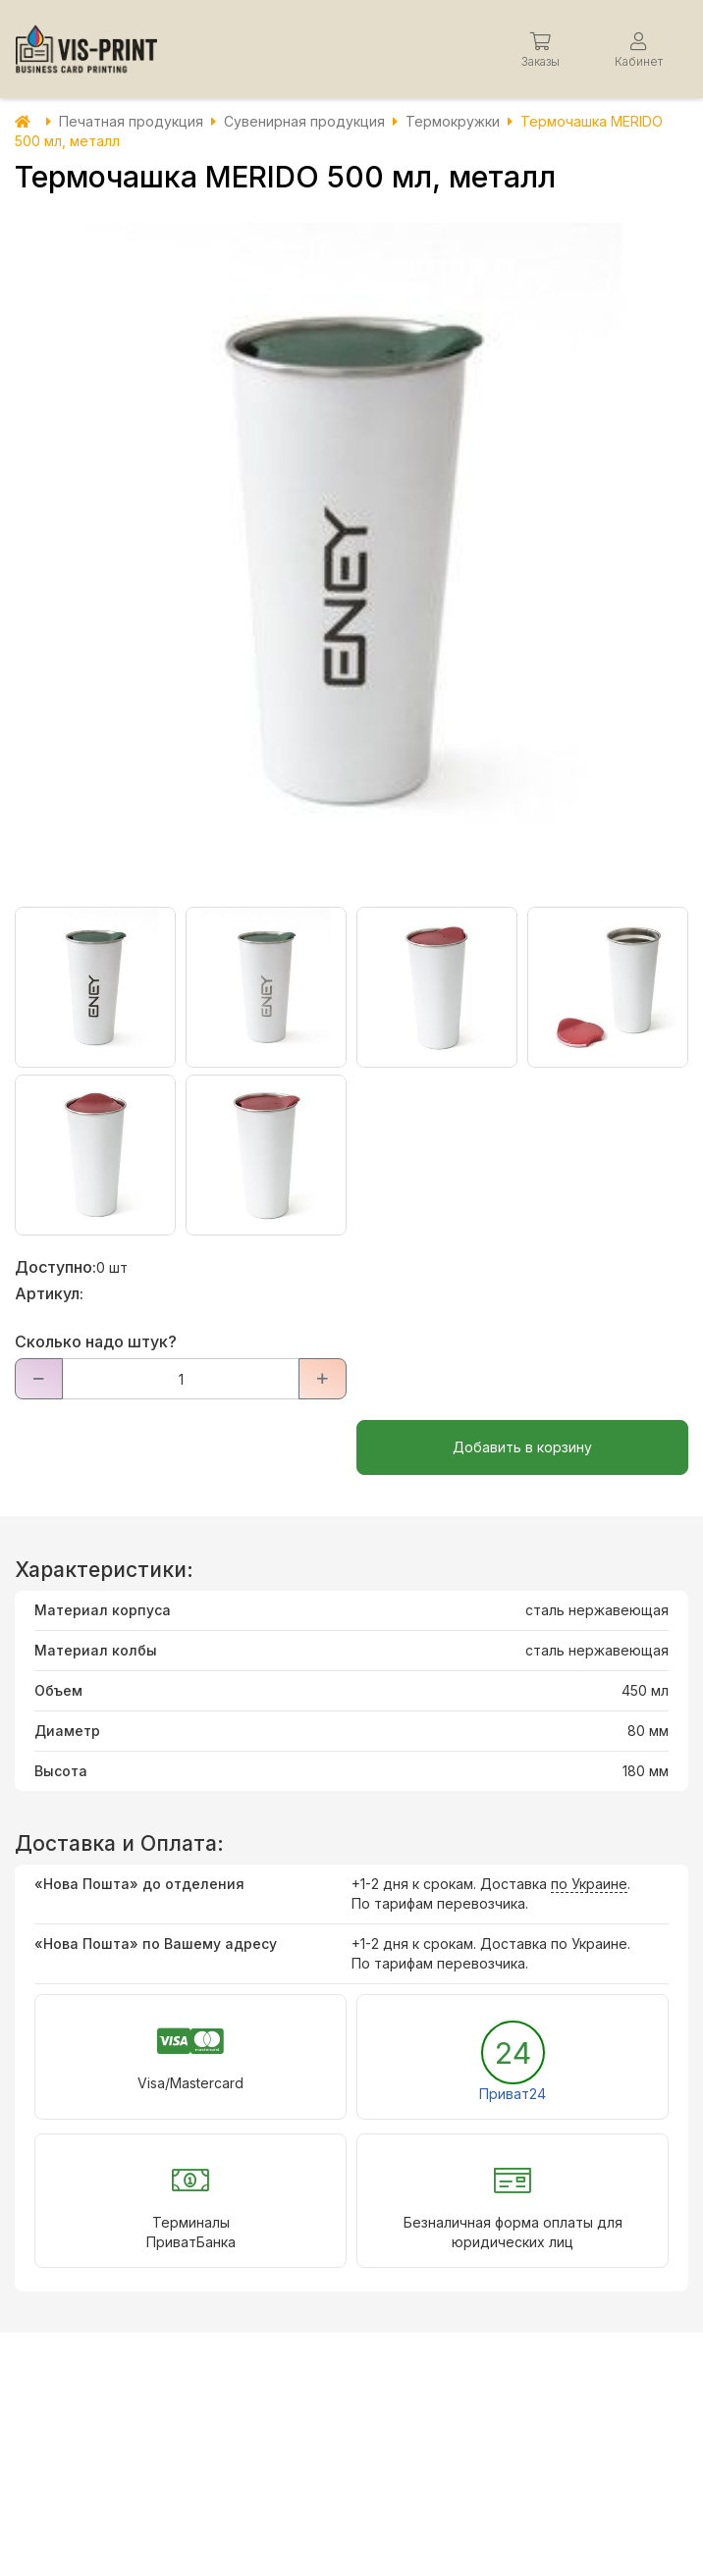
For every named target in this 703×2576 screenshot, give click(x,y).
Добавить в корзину (522, 1447)
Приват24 (512, 2093)
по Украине (589, 1883)
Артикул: (49, 1293)
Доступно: (55, 1267)
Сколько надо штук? (96, 1341)
